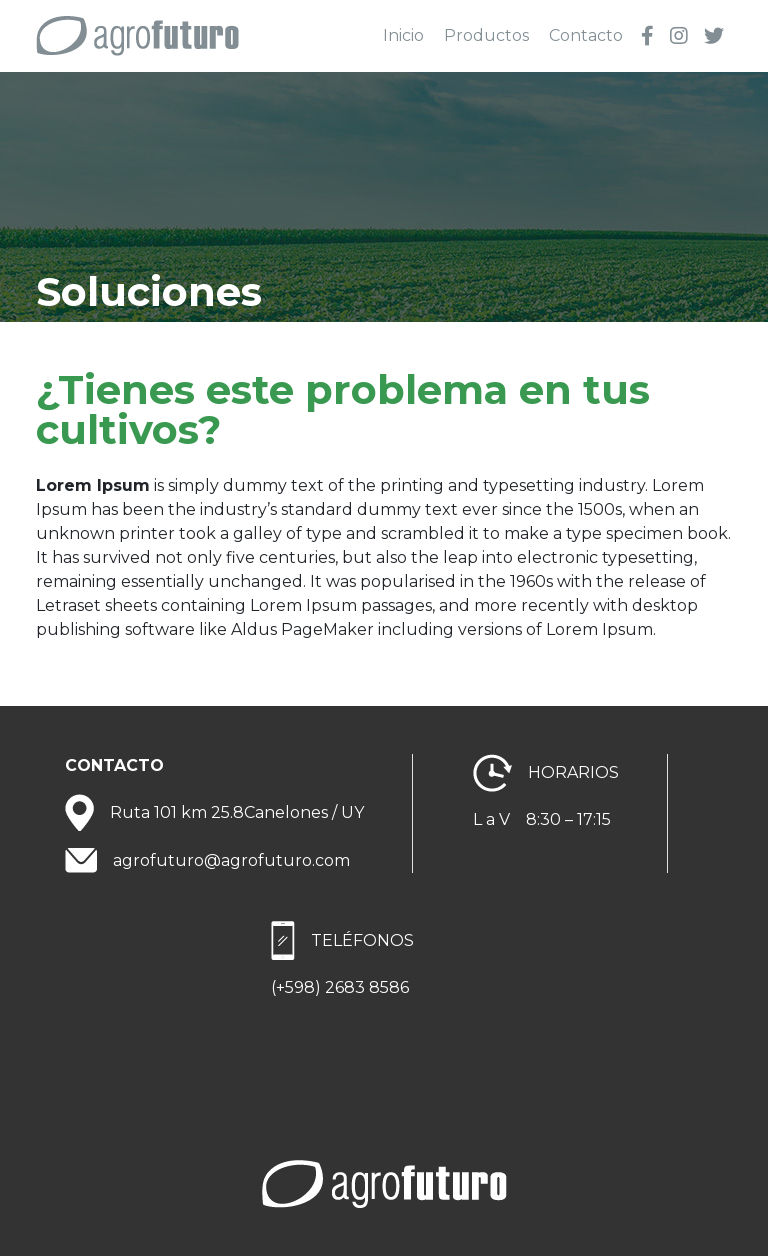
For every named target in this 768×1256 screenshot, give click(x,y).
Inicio (403, 35)
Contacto (586, 35)
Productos (486, 35)
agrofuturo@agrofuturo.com (231, 860)
